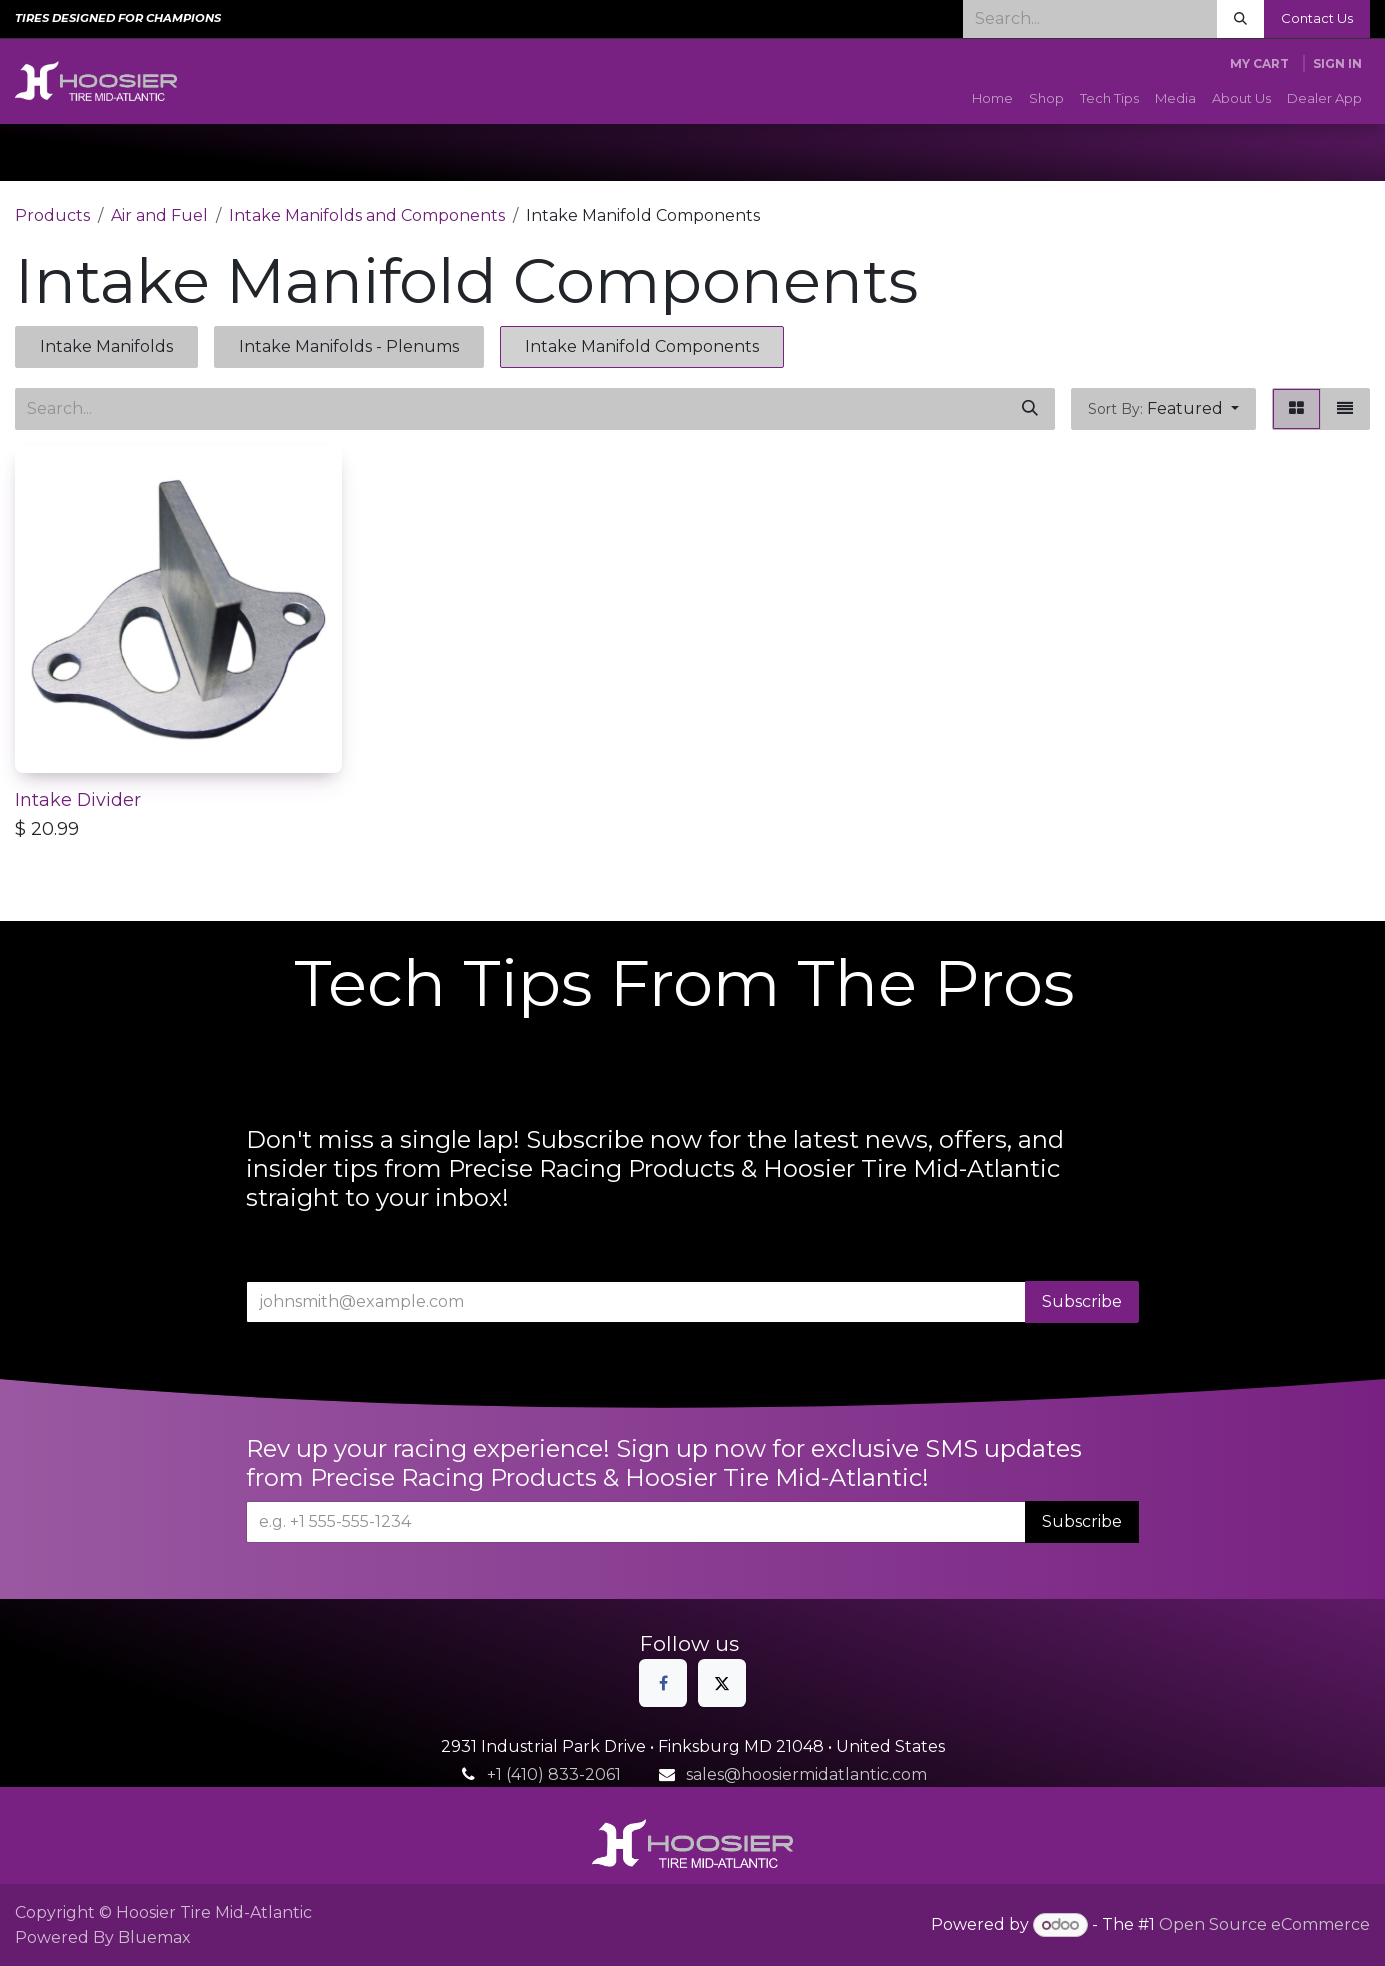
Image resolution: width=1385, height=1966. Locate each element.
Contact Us (1317, 18)
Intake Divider (78, 799)
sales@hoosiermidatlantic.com (806, 1774)
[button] (1163, 409)
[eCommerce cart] (1259, 64)
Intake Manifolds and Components (367, 215)
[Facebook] (663, 1683)
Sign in (1337, 63)
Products (52, 215)
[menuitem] (992, 99)
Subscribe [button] (1082, 1301)
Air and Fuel (159, 215)
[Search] (1240, 19)
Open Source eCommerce (1264, 1924)
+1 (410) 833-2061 (554, 1774)
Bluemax (154, 1937)
